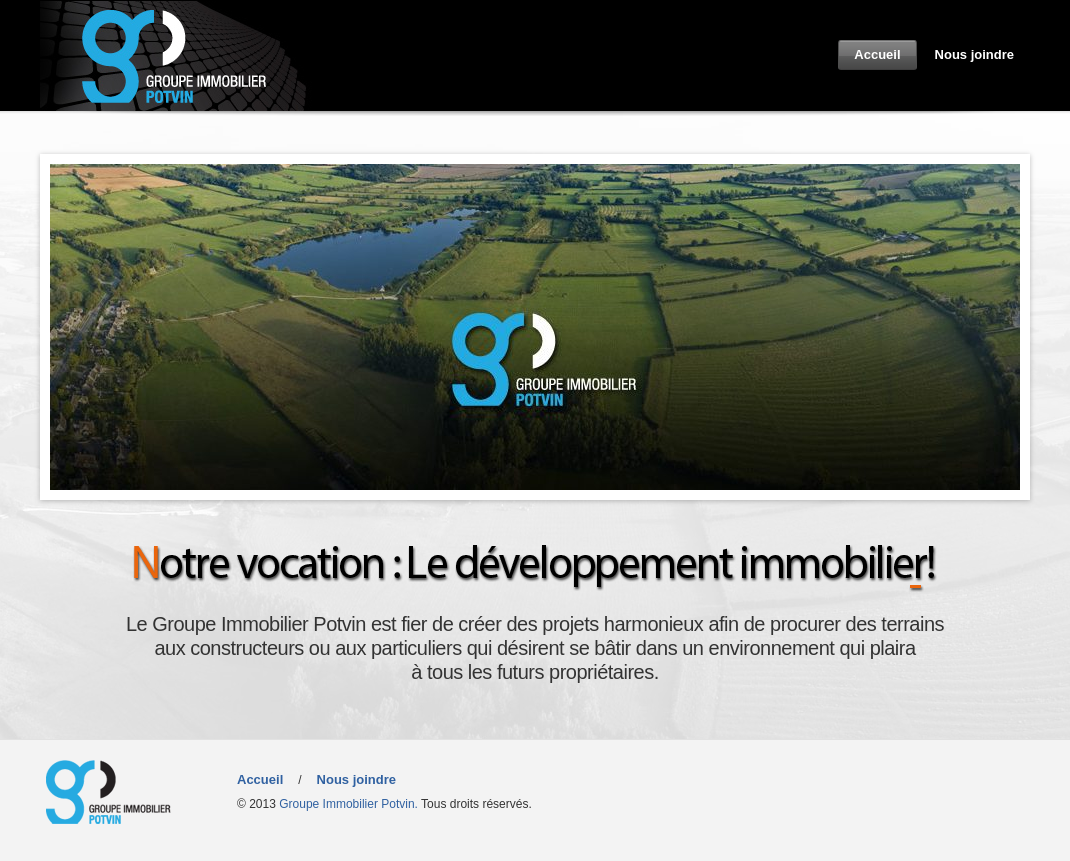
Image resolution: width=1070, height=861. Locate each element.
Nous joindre (974, 54)
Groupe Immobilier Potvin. (348, 804)
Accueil (877, 54)
